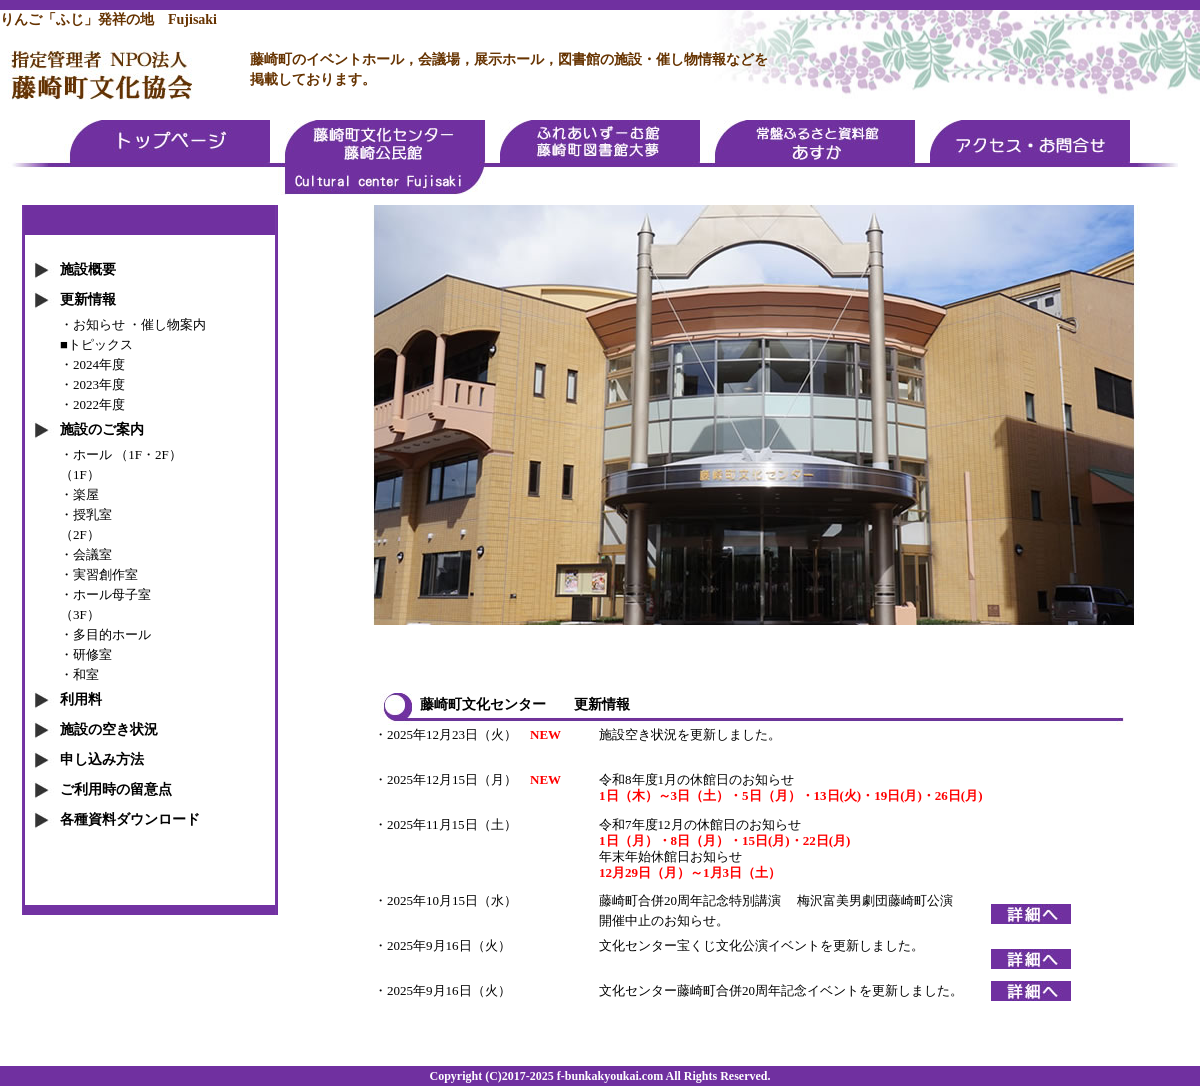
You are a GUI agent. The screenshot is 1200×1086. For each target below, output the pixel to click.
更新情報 (88, 299)
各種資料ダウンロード (130, 819)
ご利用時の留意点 (116, 789)
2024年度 (99, 364)
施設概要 (88, 269)
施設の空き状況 (109, 729)
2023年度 (99, 384)
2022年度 (99, 404)
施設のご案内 (102, 429)
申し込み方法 (102, 759)
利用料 (81, 699)
